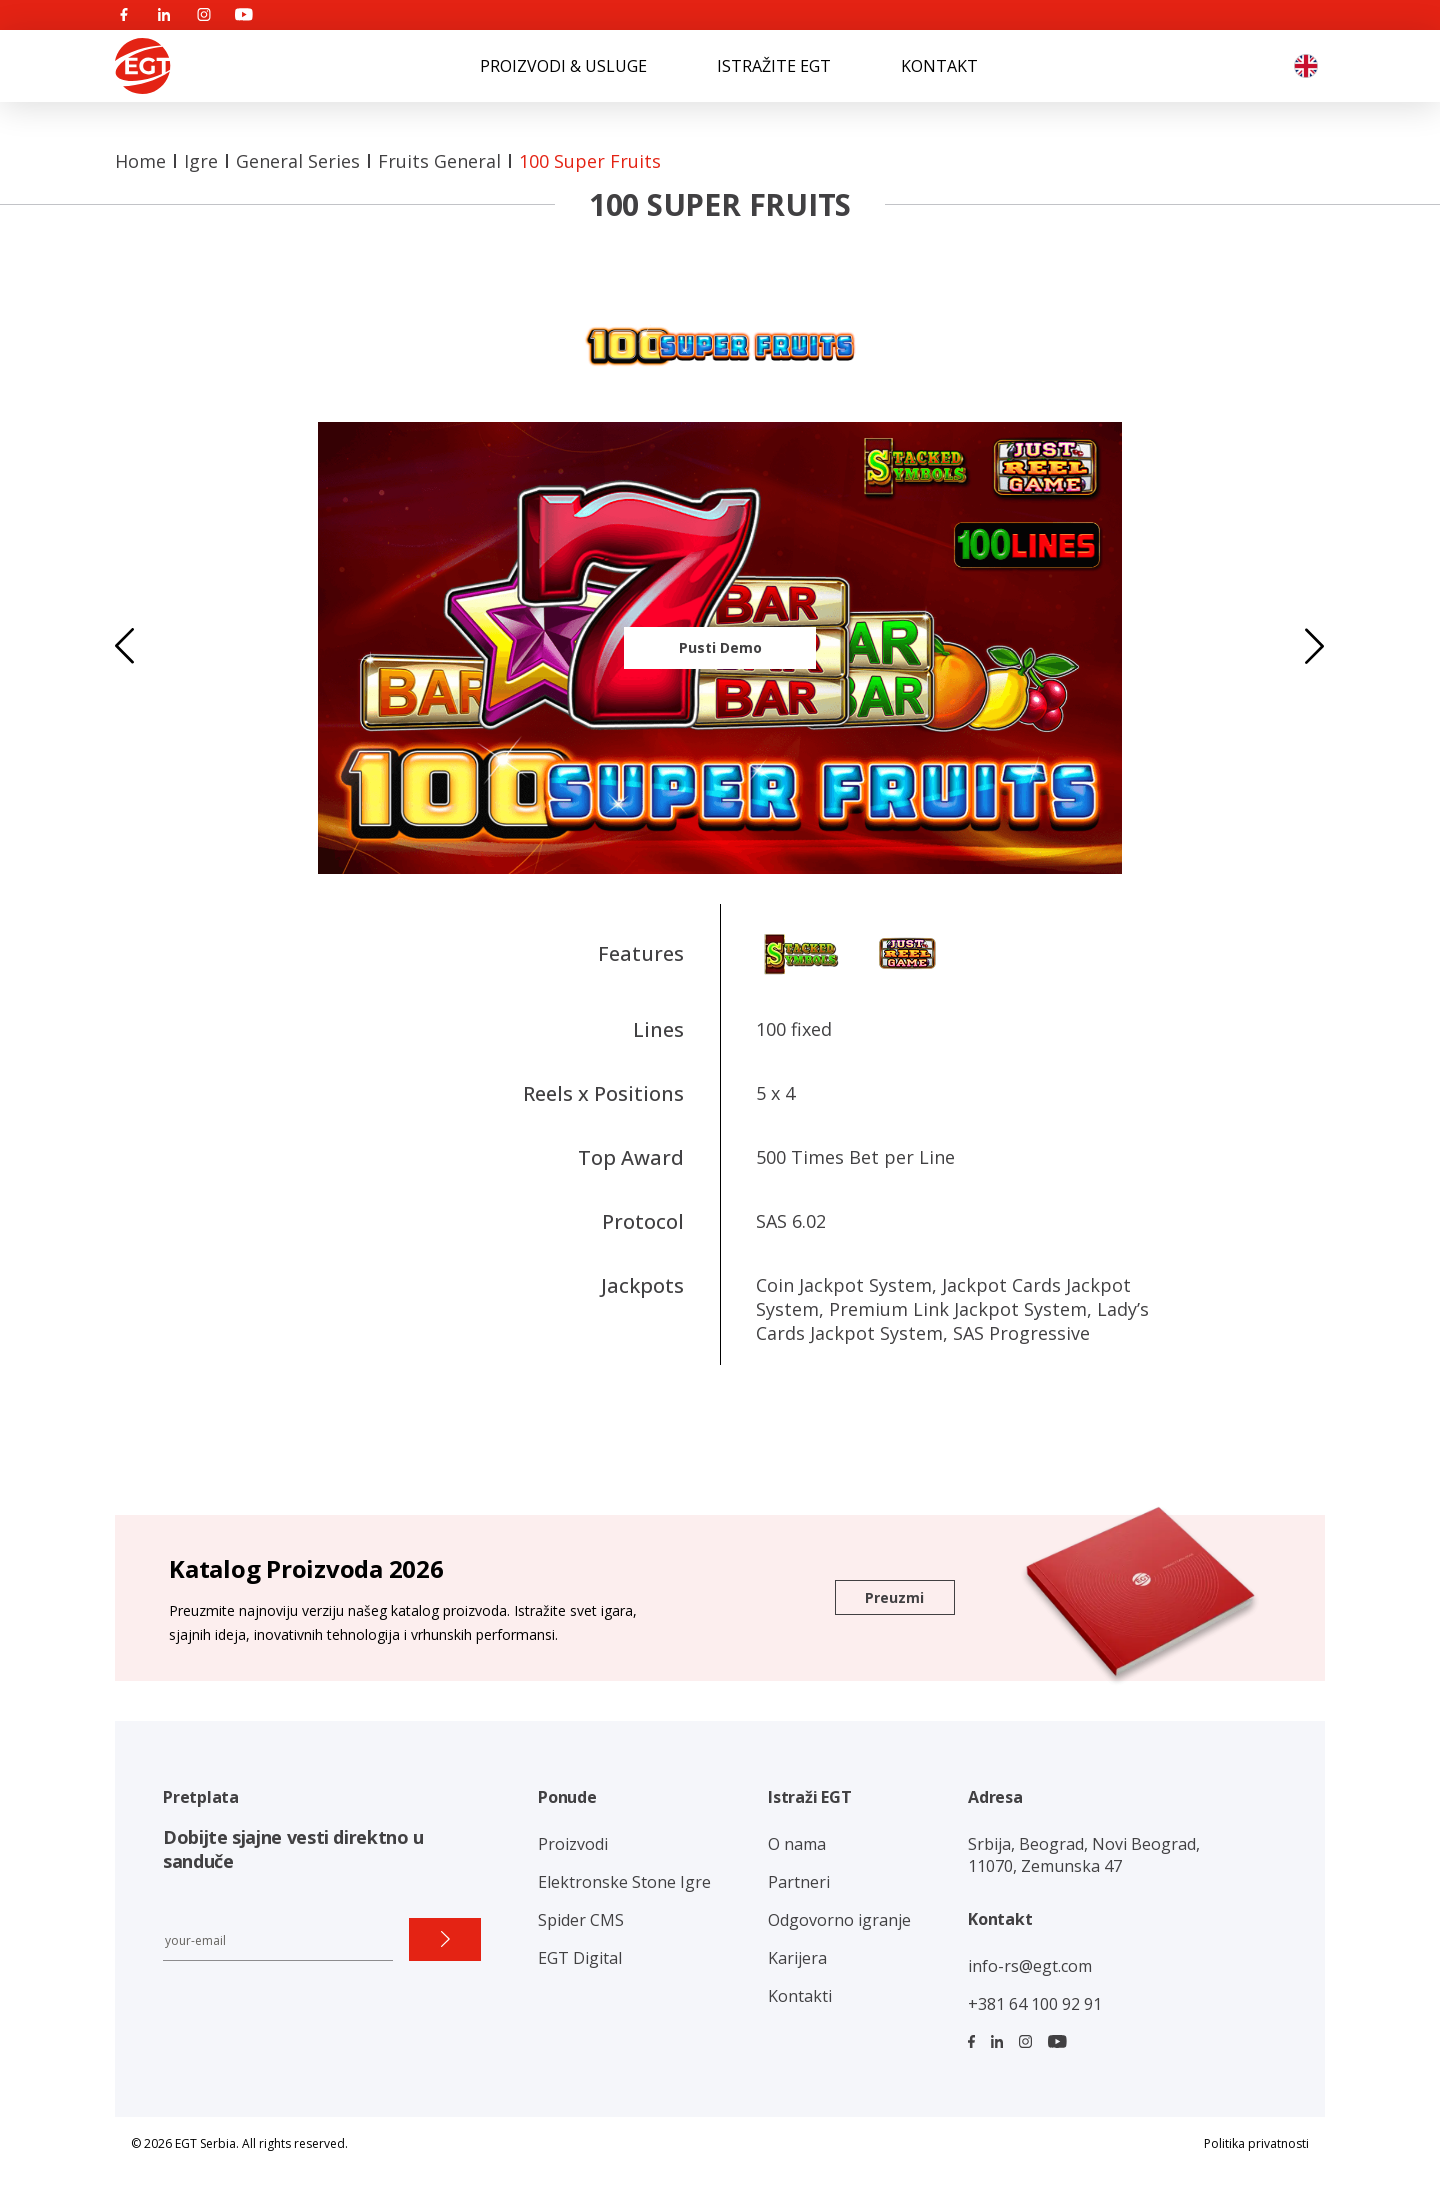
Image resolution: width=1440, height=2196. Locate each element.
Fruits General (439, 161)
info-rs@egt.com (1030, 1966)
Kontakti (800, 1996)
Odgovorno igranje (839, 1920)
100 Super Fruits (590, 161)
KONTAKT (939, 66)
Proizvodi (573, 1844)
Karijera (797, 1958)
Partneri (799, 1882)
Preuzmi (894, 1597)
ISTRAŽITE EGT (774, 66)
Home (140, 161)
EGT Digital (580, 1958)
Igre (201, 161)
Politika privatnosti (1256, 2143)
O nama (797, 1844)
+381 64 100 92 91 (1035, 2004)
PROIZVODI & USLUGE (563, 66)
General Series (298, 161)
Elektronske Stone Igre (624, 1882)
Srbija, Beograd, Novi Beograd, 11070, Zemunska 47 (1084, 1855)
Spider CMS (581, 1920)
